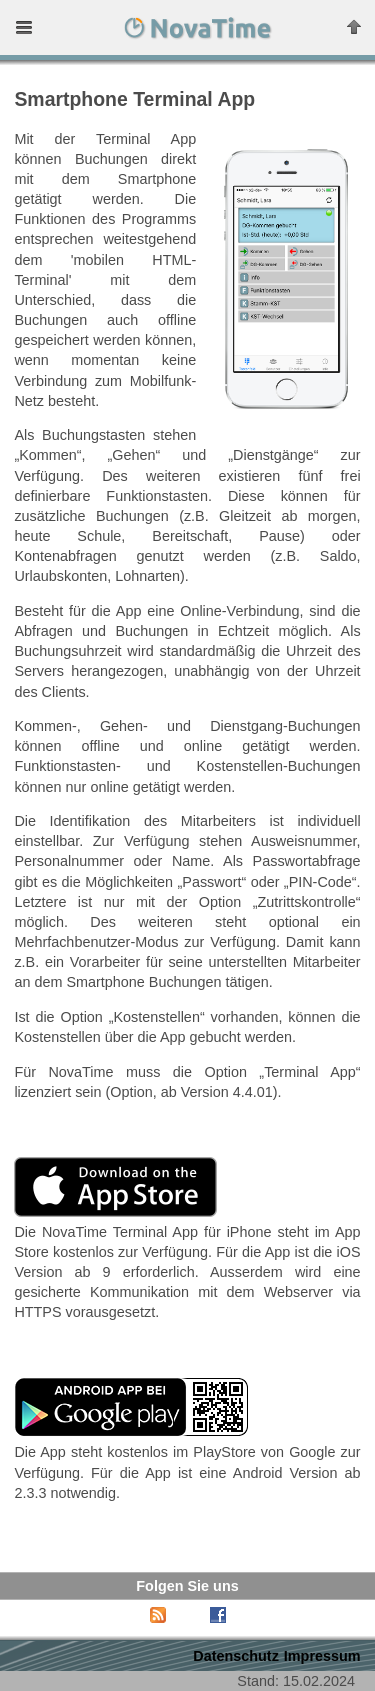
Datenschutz (236, 1656)
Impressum (322, 1656)
